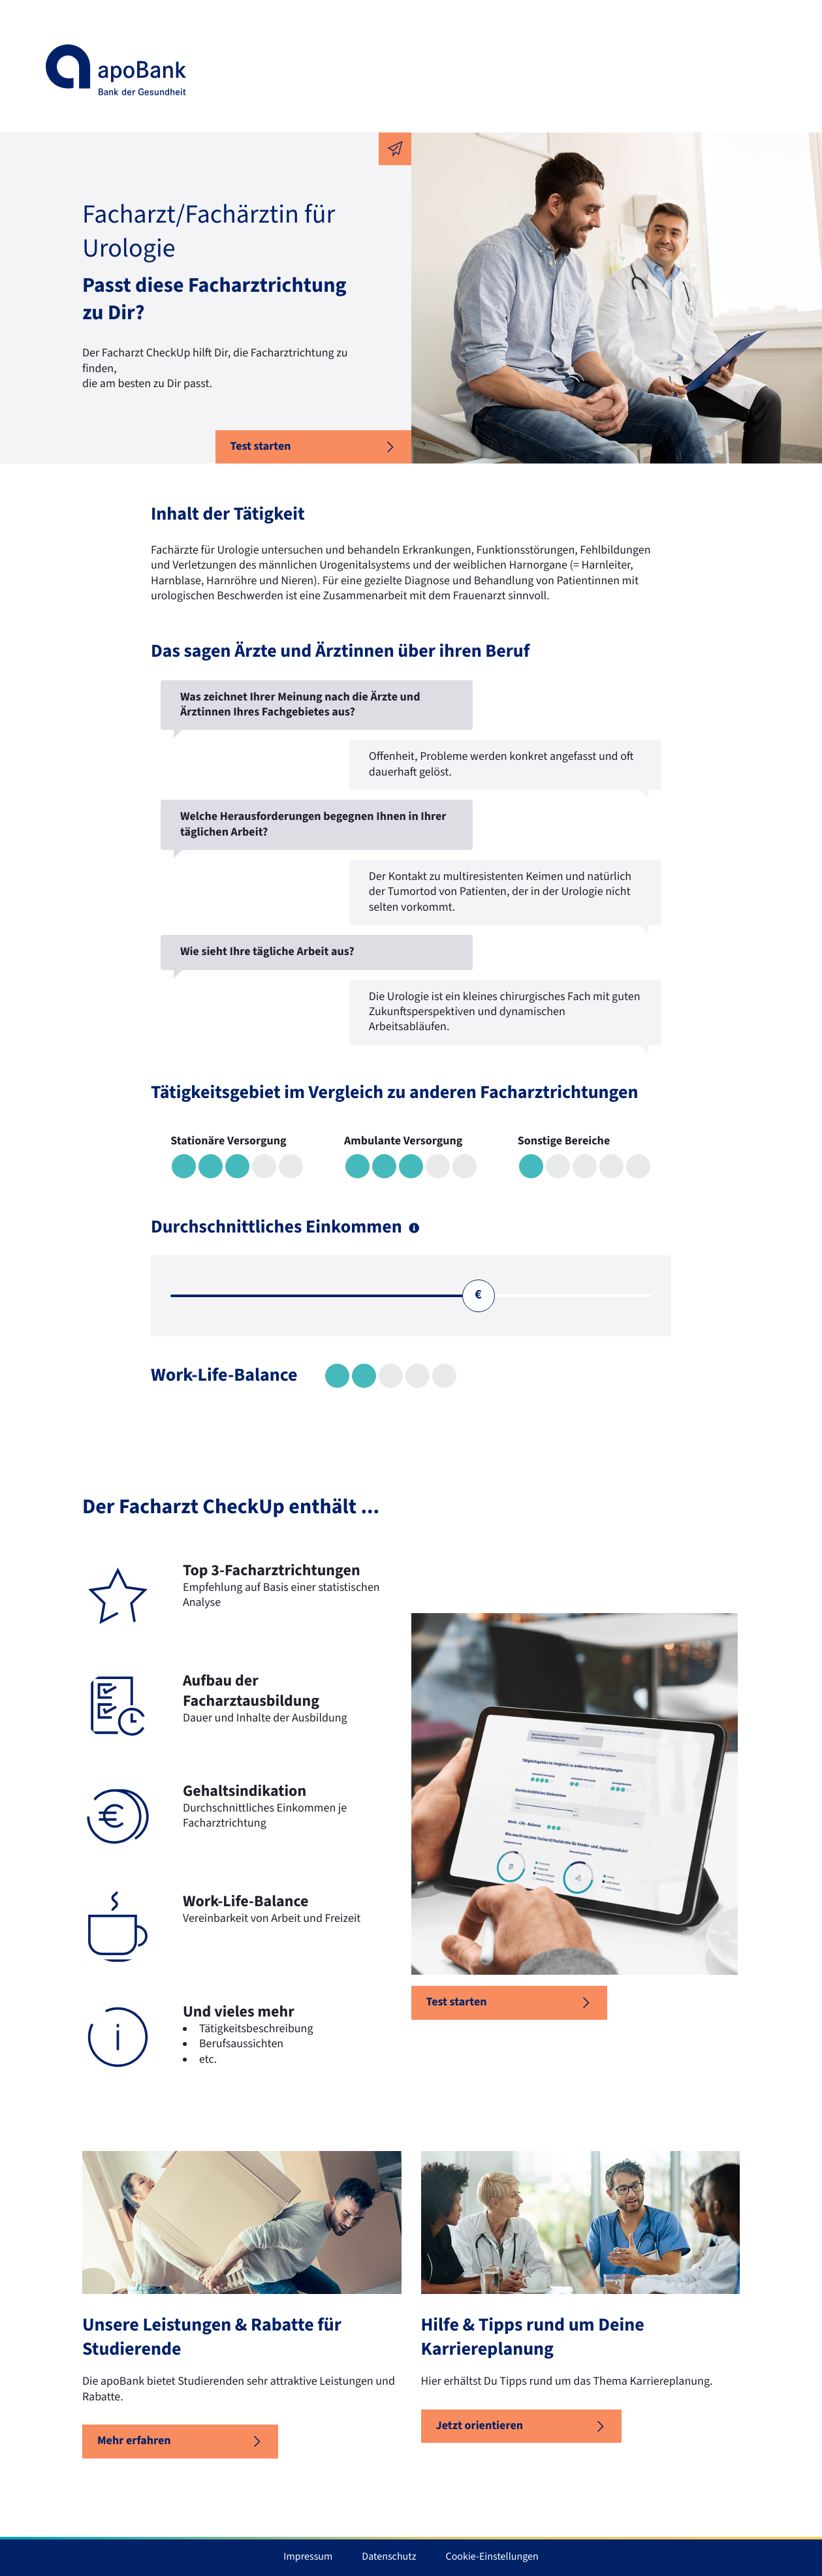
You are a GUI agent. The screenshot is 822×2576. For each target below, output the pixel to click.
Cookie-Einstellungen (492, 2557)
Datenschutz (389, 2557)
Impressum (307, 2557)
